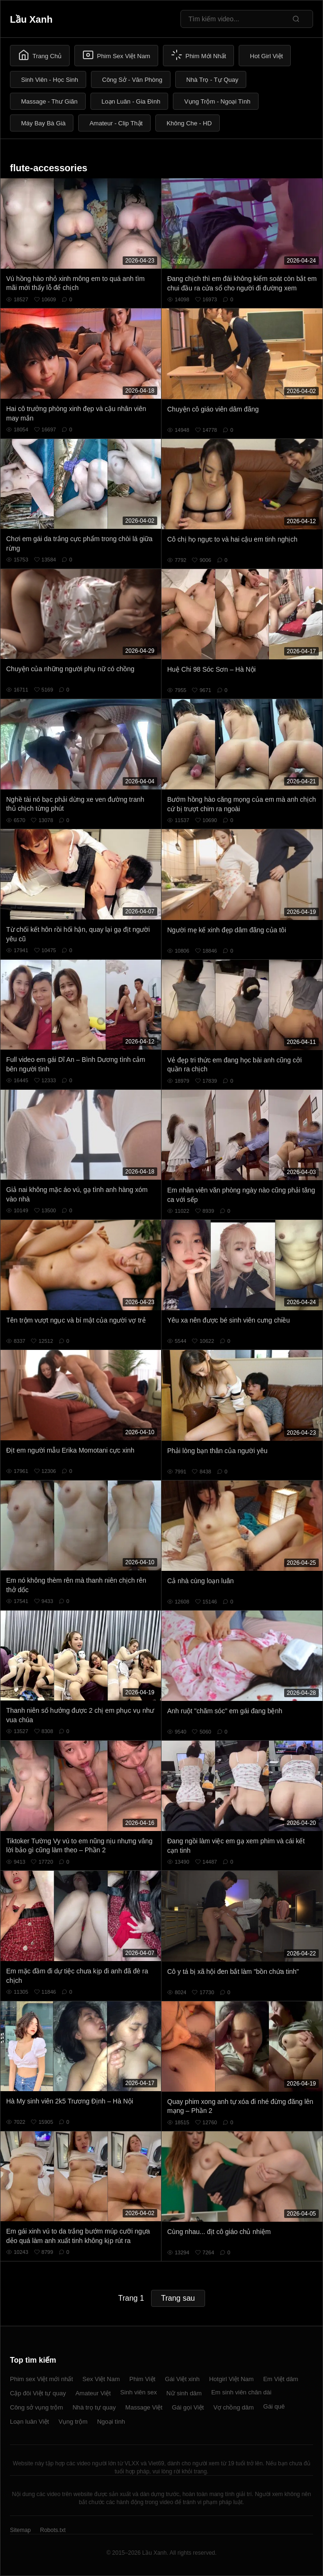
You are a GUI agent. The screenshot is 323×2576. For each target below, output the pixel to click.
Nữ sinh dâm (184, 2393)
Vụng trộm (73, 2421)
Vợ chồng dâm (233, 2407)
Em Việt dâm (280, 2379)
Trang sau (178, 2298)
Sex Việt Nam (101, 2379)
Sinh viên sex (138, 2392)
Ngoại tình (111, 2421)
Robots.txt (52, 2530)
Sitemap (20, 2530)
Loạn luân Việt (29, 2421)
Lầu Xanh (31, 19)
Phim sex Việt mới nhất (41, 2379)
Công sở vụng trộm (36, 2407)
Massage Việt (144, 2407)
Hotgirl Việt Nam (231, 2379)
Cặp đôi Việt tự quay (38, 2393)
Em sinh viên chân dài (241, 2392)
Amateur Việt (93, 2393)
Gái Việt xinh (182, 2379)
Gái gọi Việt (188, 2407)
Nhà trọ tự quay (94, 2407)
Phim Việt (142, 2379)
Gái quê (274, 2406)
